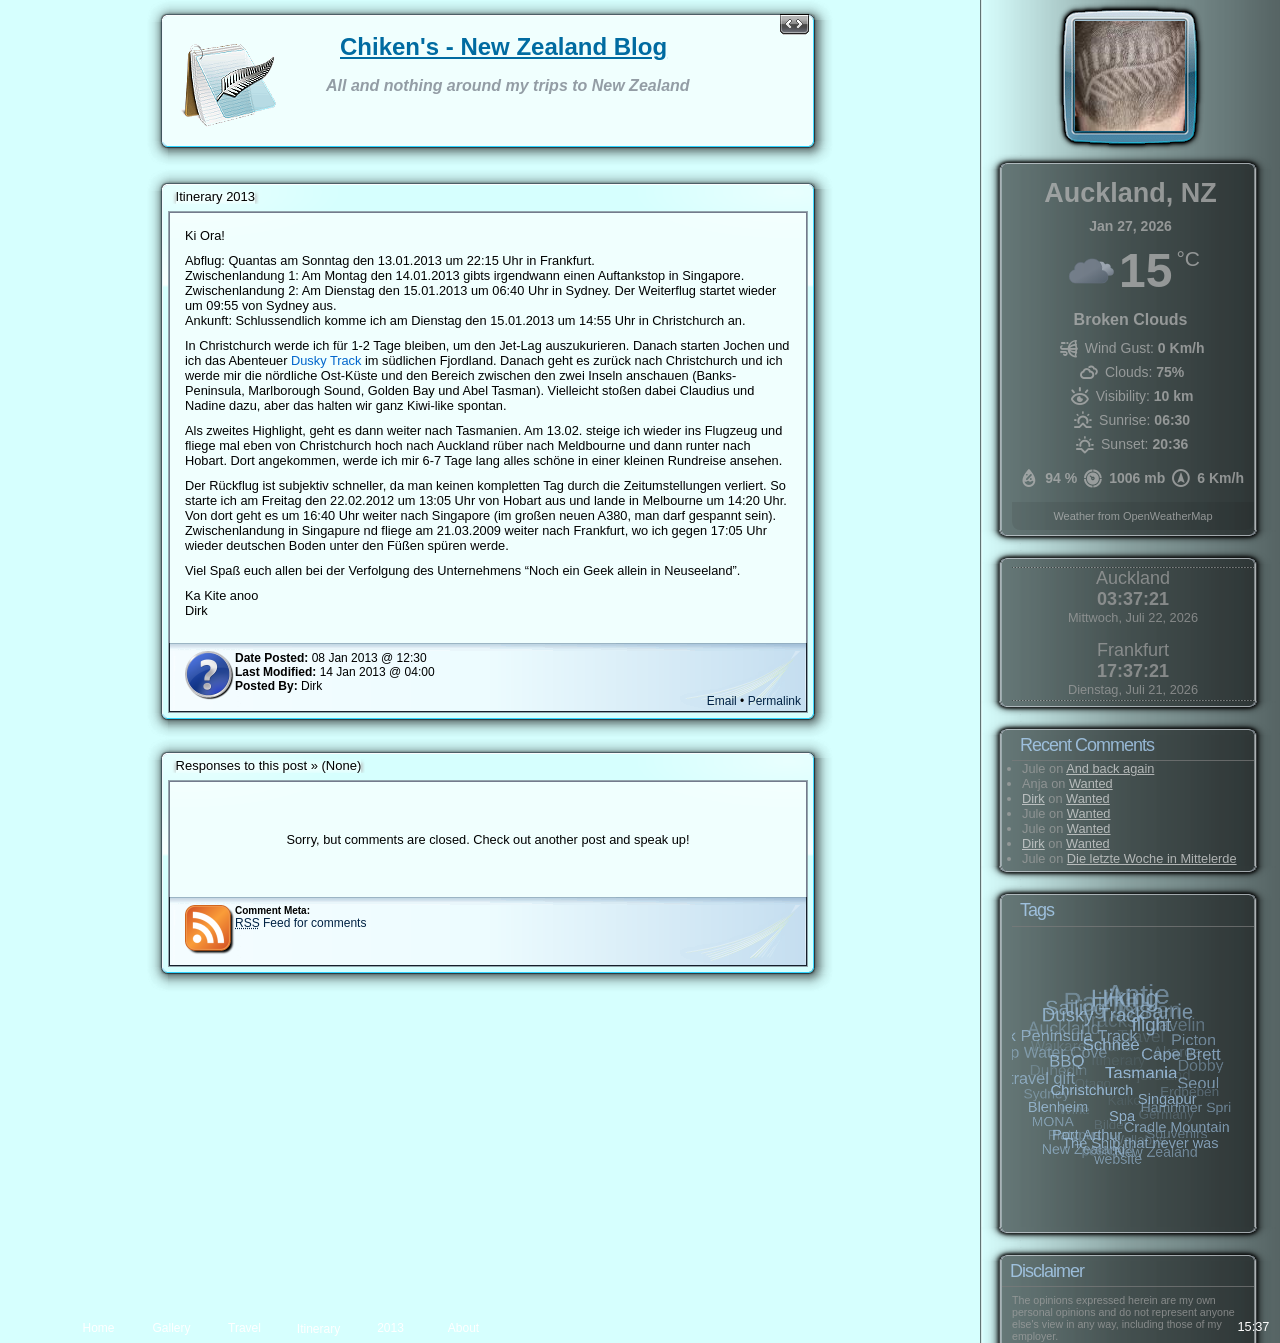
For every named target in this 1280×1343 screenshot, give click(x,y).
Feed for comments (313, 938)
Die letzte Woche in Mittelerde (1152, 858)
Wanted (1091, 783)
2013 (390, 1328)
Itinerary (318, 1329)
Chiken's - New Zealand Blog (516, 46)
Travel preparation (244, 1332)
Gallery (171, 1328)
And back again (1110, 768)
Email (709, 716)
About (463, 1328)
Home (98, 1328)
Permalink (761, 716)
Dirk (1033, 798)
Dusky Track (364, 360)
